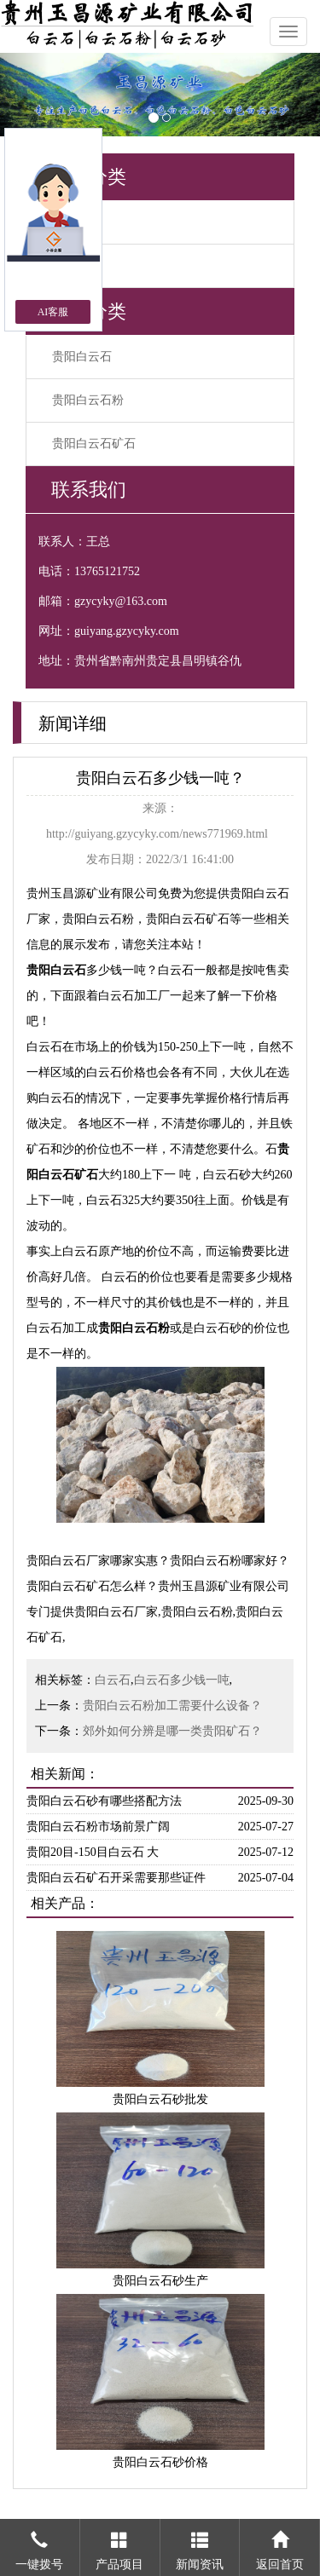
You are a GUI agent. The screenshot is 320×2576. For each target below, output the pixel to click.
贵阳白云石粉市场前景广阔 (98, 1826)
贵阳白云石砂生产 (160, 2280)
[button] (24, 94)
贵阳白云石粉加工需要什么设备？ (172, 1705)
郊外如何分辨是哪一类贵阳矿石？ (172, 1731)
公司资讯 (76, 222)
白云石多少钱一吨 (182, 1680)
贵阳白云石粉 (88, 400)
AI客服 (53, 312)
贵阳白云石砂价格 (160, 2462)
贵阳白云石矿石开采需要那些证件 (116, 1877)
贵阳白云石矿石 (94, 443)
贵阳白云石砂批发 (160, 2099)
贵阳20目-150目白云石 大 (92, 1852)
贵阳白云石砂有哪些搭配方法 (104, 1801)
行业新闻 (76, 265)
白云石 (113, 1680)
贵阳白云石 (82, 356)
